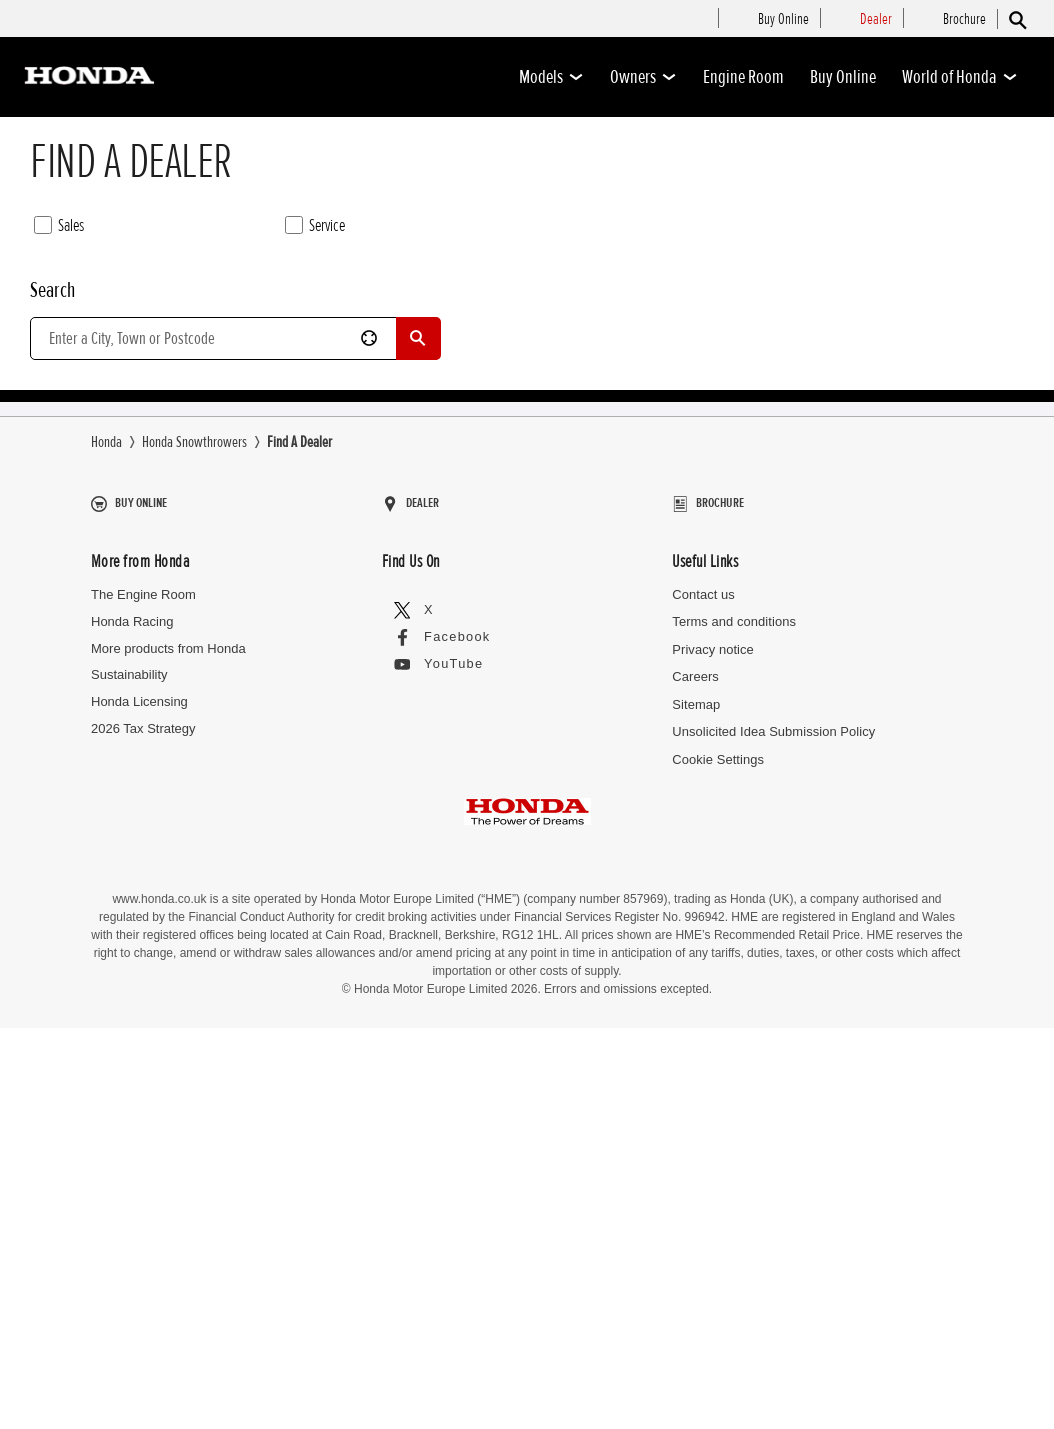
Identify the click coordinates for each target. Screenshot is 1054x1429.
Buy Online (843, 77)
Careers (695, 1138)
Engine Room (743, 77)
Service (315, 226)
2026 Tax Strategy (143, 1190)
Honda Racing (132, 1083)
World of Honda (960, 77)
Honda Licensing (139, 1163)
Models (551, 77)
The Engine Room (143, 1056)
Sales (59, 226)
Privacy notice (712, 1111)
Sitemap (696, 1165)
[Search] (1016, 19)
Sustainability (129, 1136)
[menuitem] (783, 20)
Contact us (703, 1056)
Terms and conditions (733, 1083)
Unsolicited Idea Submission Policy (773, 1193)
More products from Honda (168, 1110)
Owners (643, 77)
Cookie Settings (717, 1220)
